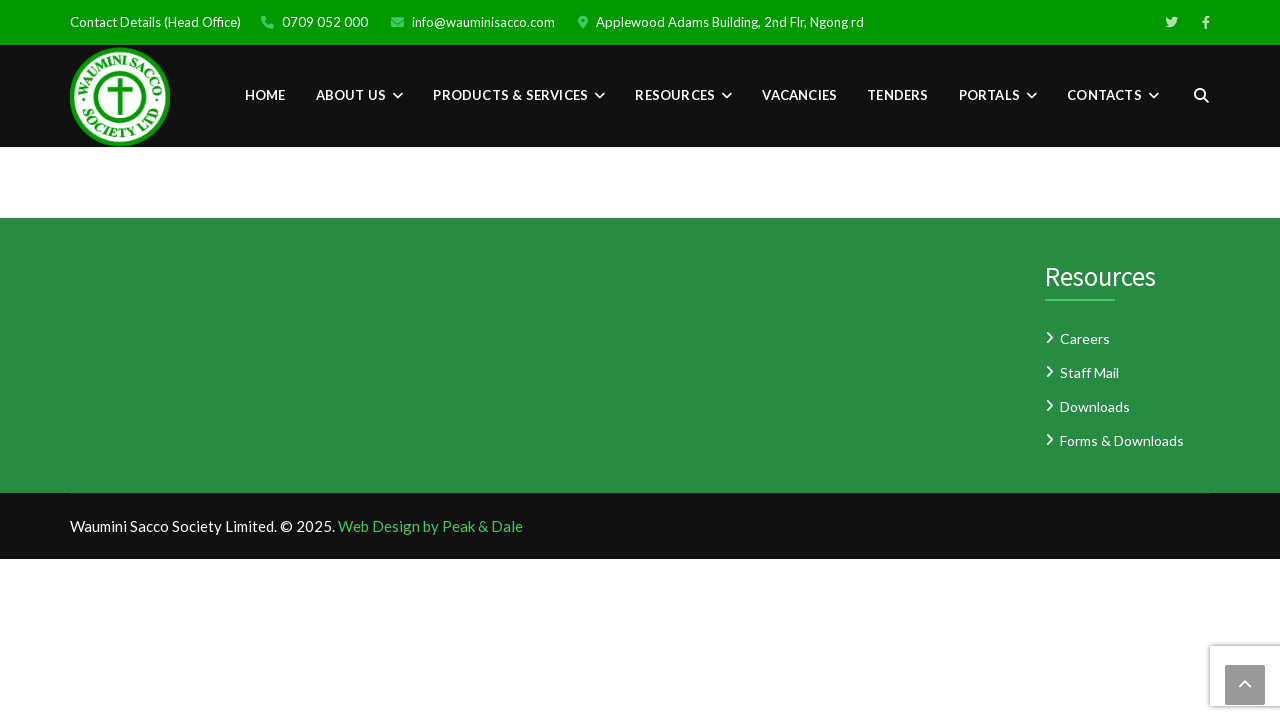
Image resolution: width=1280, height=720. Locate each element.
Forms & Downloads (1122, 440)
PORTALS (989, 95)
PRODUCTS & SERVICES (510, 95)
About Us (351, 95)
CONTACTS (1104, 95)
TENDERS (897, 95)
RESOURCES (675, 95)
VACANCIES (799, 95)
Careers (1085, 338)
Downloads (1095, 406)
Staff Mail (1089, 372)
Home (265, 95)
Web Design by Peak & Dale (430, 526)
